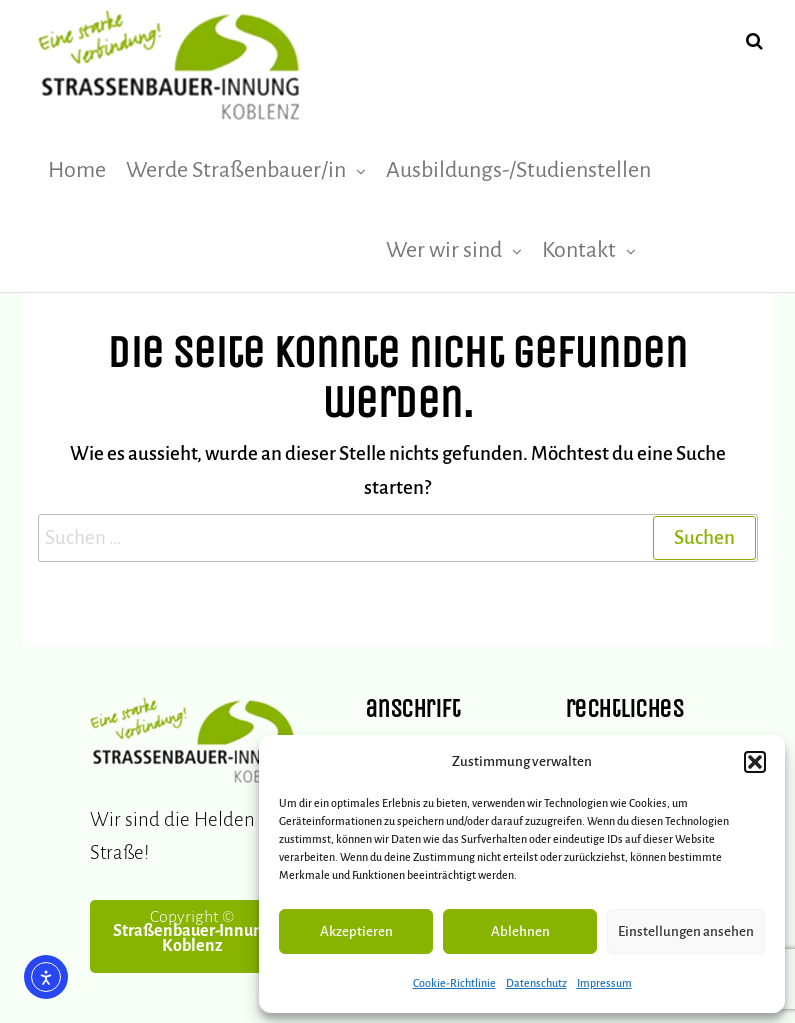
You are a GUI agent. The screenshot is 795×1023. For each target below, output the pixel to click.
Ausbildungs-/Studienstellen (518, 170)
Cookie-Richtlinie (454, 983)
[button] (755, 762)
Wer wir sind (444, 250)
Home (77, 170)
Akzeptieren (356, 931)
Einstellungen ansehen (686, 931)
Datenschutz (536, 983)
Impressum (604, 983)
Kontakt (579, 250)
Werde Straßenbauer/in (236, 170)
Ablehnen (520, 931)
